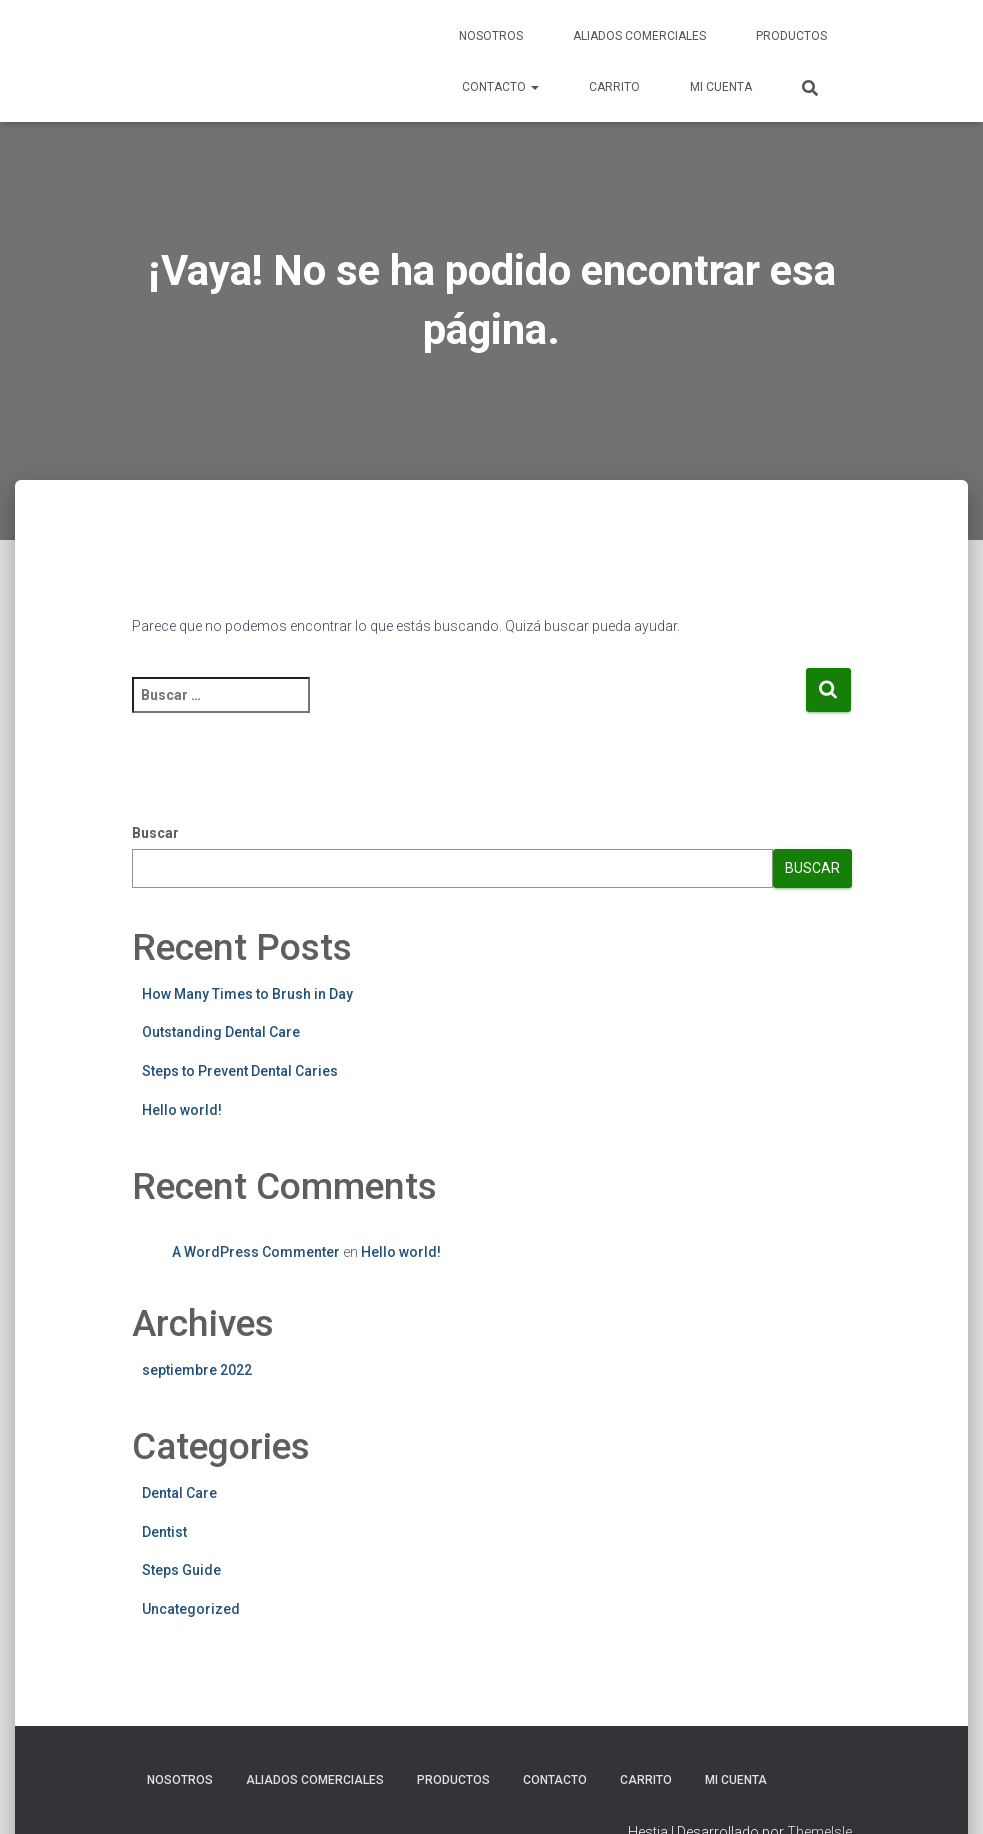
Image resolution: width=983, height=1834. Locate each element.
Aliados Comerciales (639, 36)
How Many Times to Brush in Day (247, 994)
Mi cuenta (721, 87)
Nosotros (491, 36)
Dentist (164, 1532)
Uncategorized (191, 1609)
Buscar (155, 833)
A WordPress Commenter (256, 1252)
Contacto (500, 87)
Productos (791, 36)
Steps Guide (181, 1570)
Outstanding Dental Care (221, 1032)
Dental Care (179, 1493)
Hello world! (182, 1110)
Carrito (614, 87)
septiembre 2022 (197, 1370)
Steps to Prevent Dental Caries (240, 1071)
